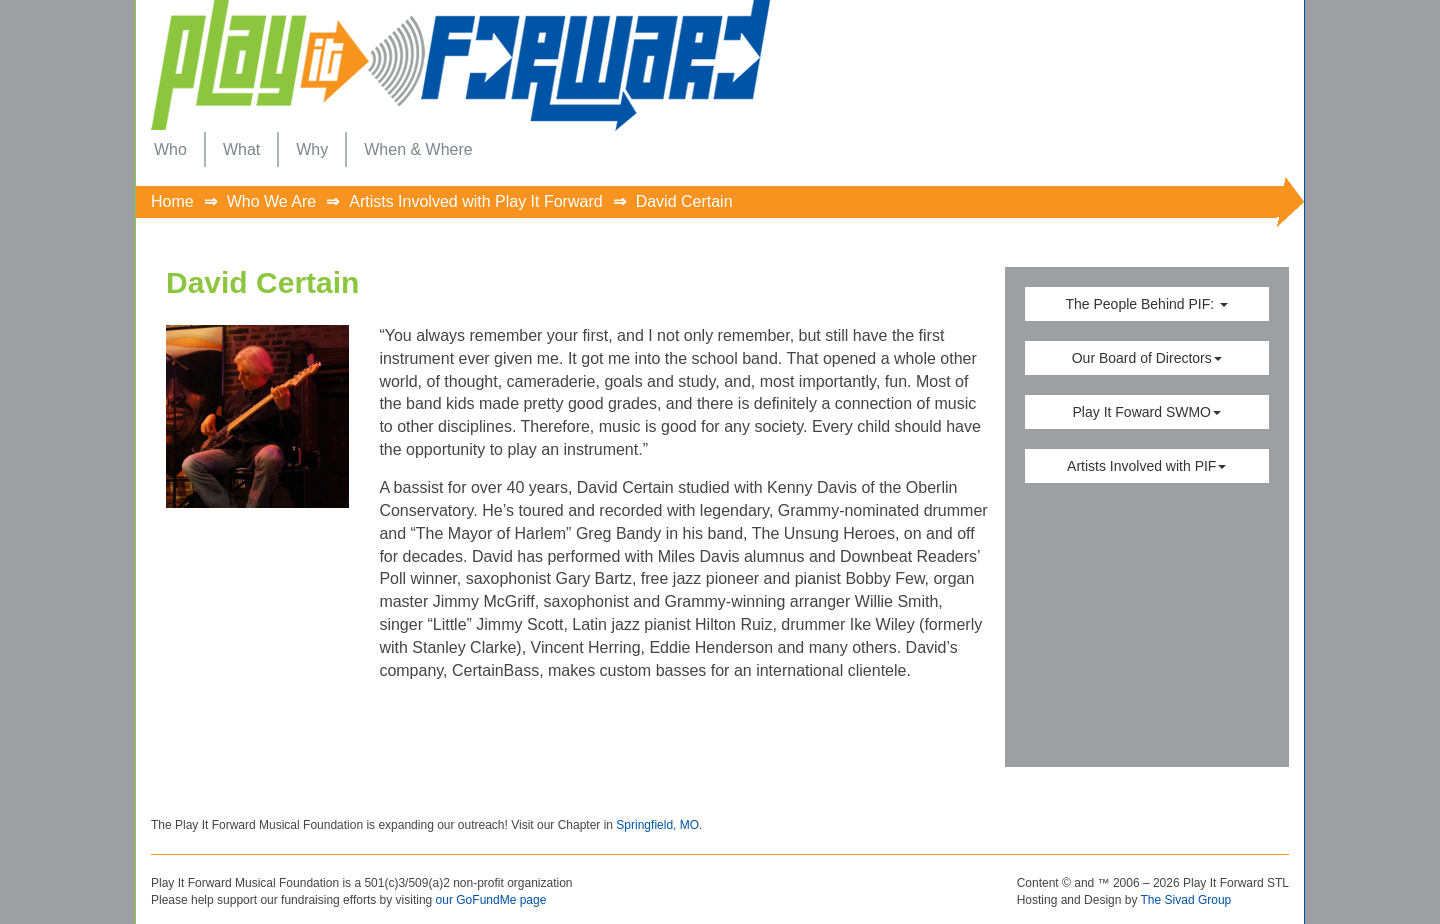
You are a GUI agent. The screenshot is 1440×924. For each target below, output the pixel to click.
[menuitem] (170, 149)
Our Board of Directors (1147, 358)
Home (172, 201)
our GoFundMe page (491, 900)
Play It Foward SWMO (1147, 412)
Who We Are (272, 201)
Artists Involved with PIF (1146, 466)
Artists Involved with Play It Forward (475, 201)
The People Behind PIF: (1146, 304)
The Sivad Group (1186, 900)
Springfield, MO (657, 825)
